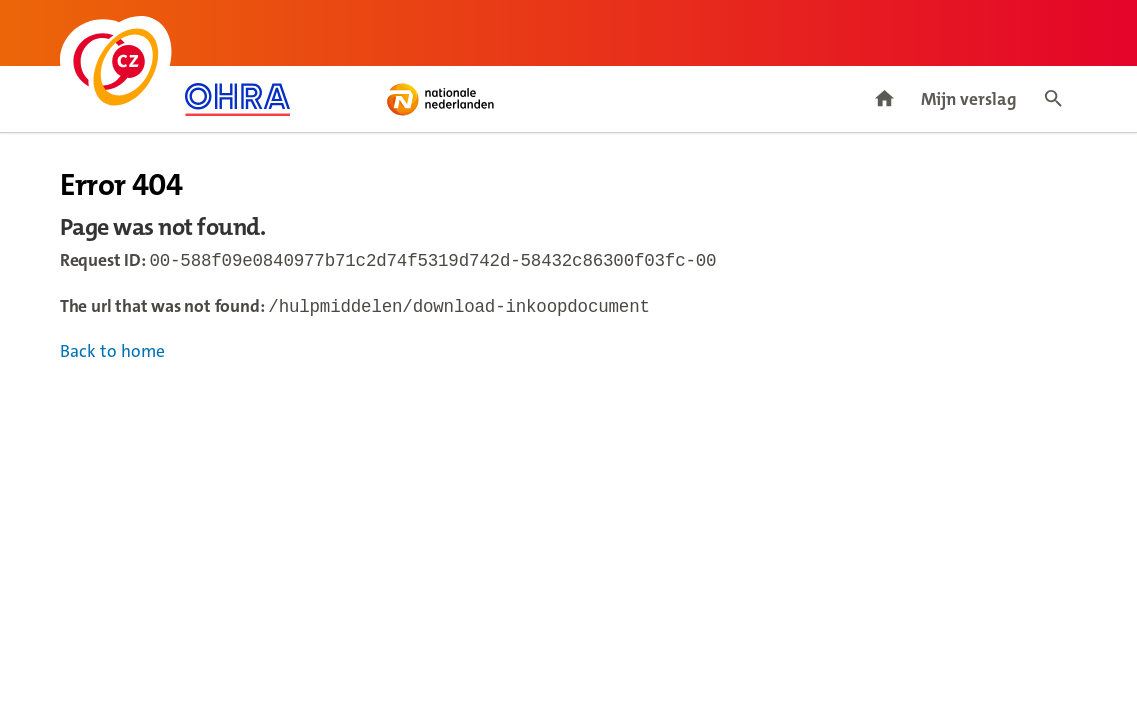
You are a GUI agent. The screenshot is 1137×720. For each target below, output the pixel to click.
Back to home (112, 355)
